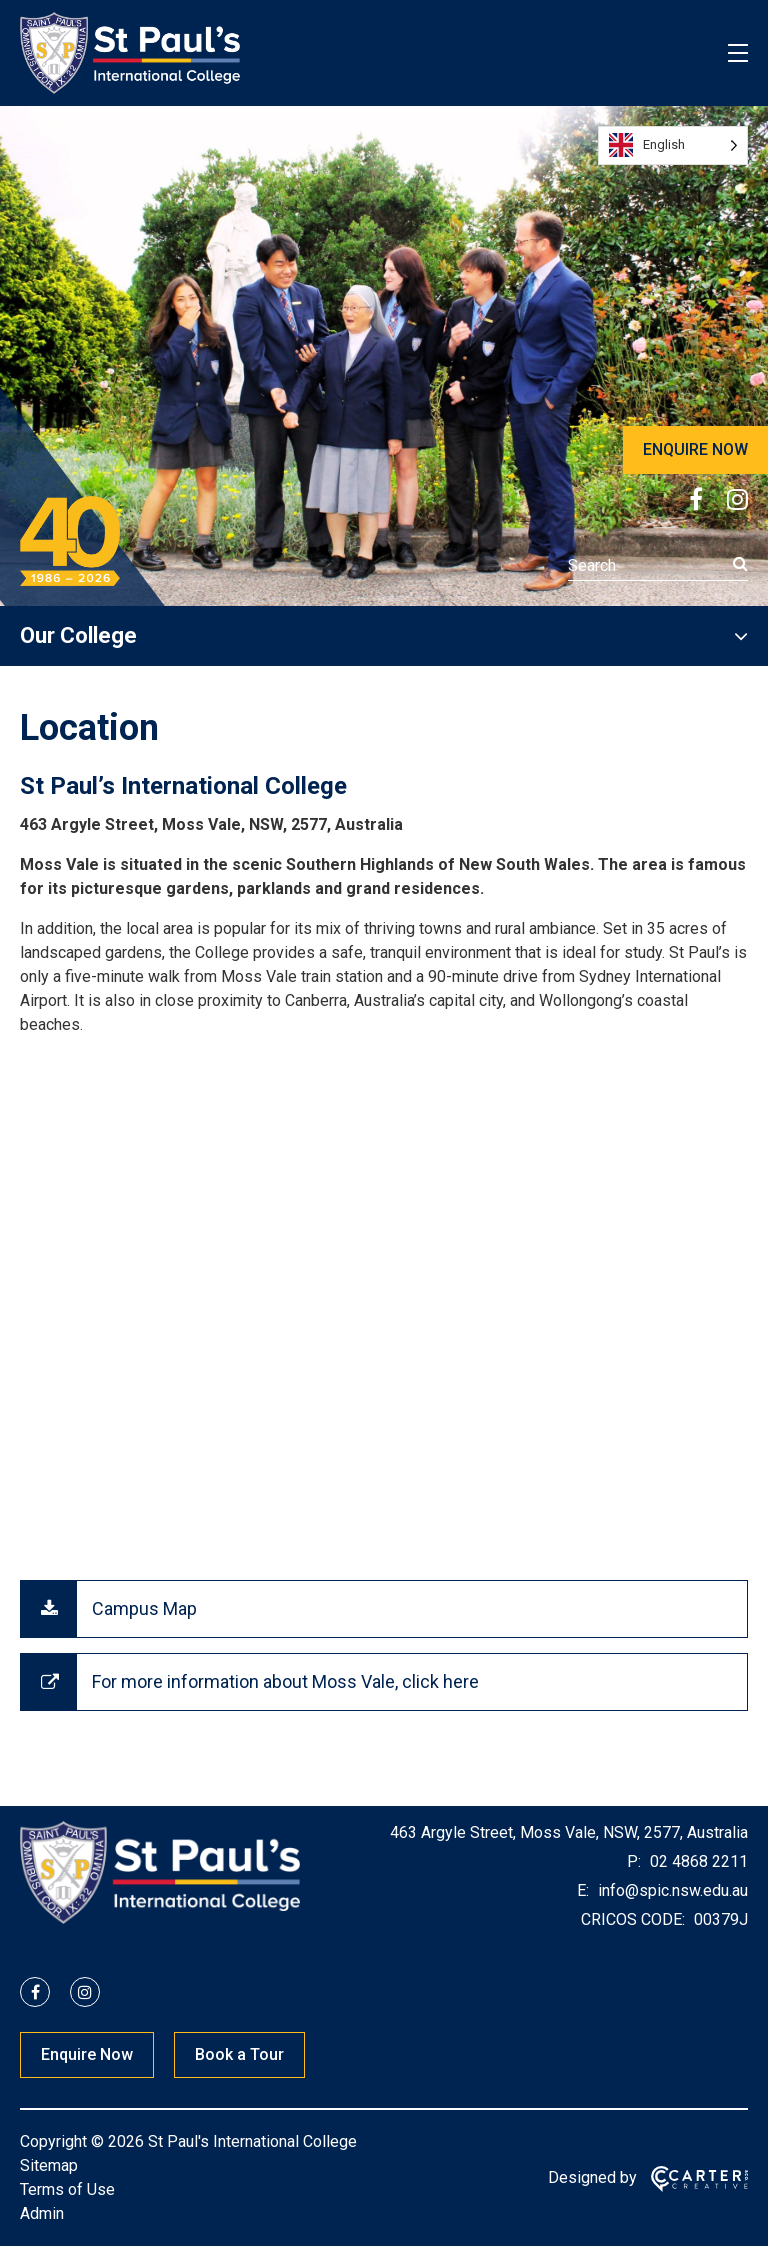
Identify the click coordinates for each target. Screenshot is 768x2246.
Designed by (592, 2177)
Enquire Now (87, 2054)
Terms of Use (67, 2189)
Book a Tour (239, 2054)
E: (583, 1890)
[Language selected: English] (673, 145)
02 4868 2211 (697, 1861)
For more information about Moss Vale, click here (285, 1681)
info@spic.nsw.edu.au (671, 1890)
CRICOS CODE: (633, 1919)
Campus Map (144, 1608)
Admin (42, 2213)
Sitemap (49, 2165)
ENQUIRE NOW (695, 449)
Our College (78, 635)
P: (634, 1861)
